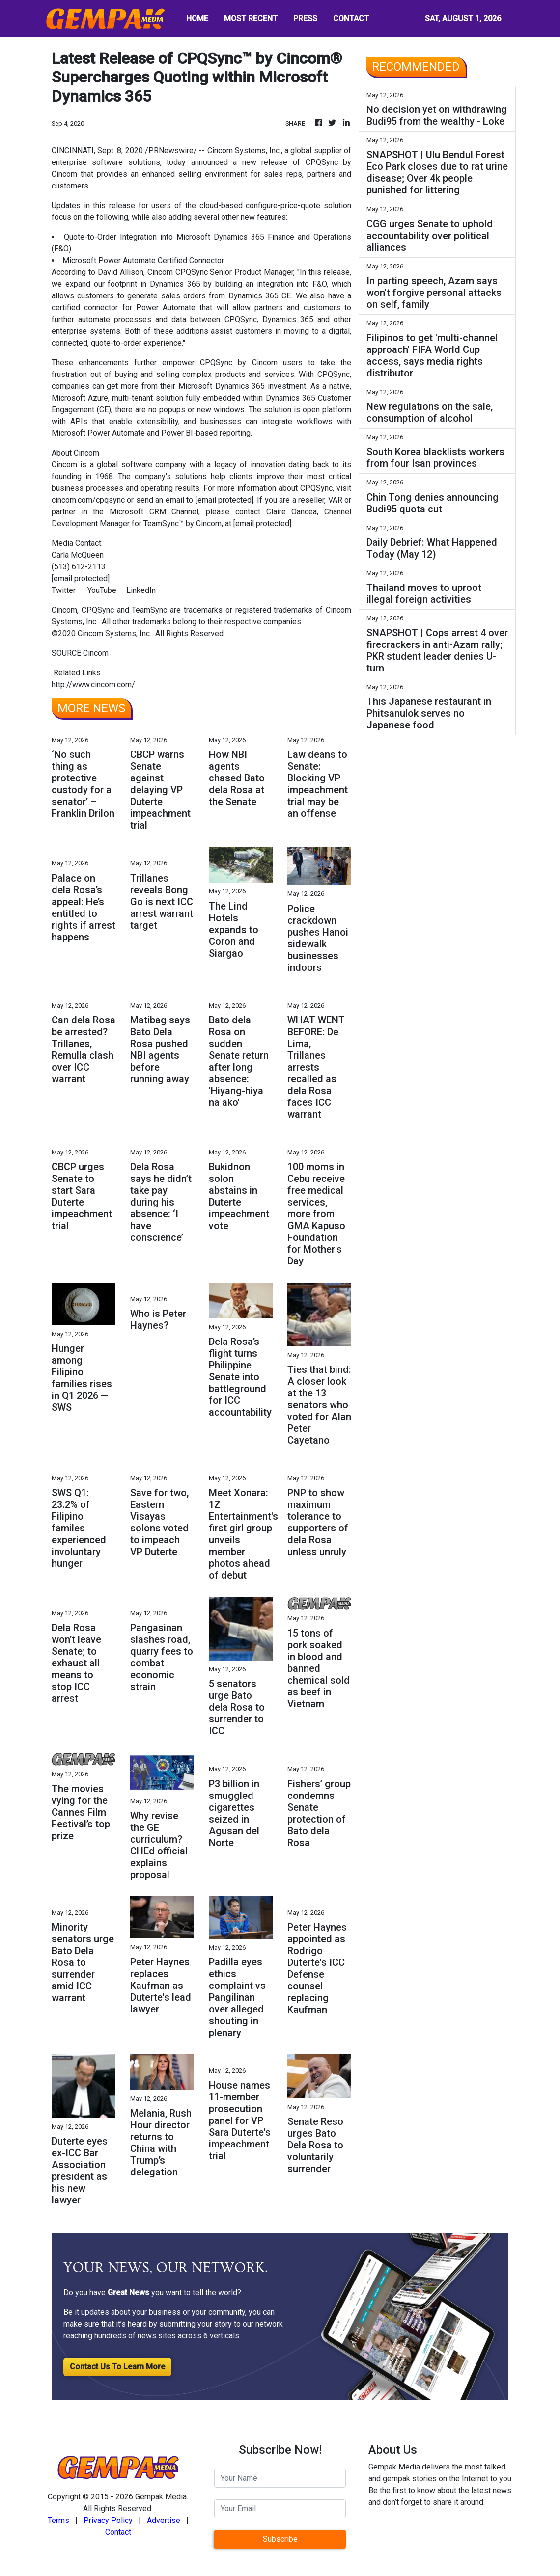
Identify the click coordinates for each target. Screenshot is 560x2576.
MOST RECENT (251, 18)
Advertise (163, 2520)
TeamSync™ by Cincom (182, 523)
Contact (118, 2532)
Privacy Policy (108, 2520)
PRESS (305, 18)
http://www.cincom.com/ (93, 684)
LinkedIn (141, 590)
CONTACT (351, 18)
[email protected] (224, 500)
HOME (197, 18)
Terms (58, 2520)
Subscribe (280, 2539)
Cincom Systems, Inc (243, 150)
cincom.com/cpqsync (88, 500)
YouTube (101, 590)
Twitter (64, 590)
